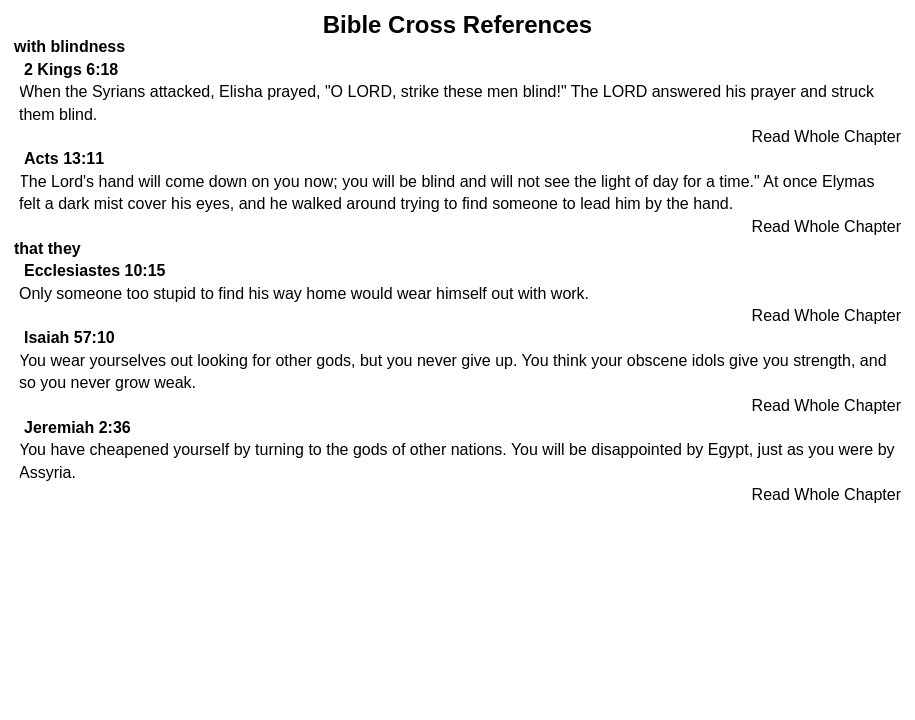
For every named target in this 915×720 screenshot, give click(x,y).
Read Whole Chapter (826, 136)
